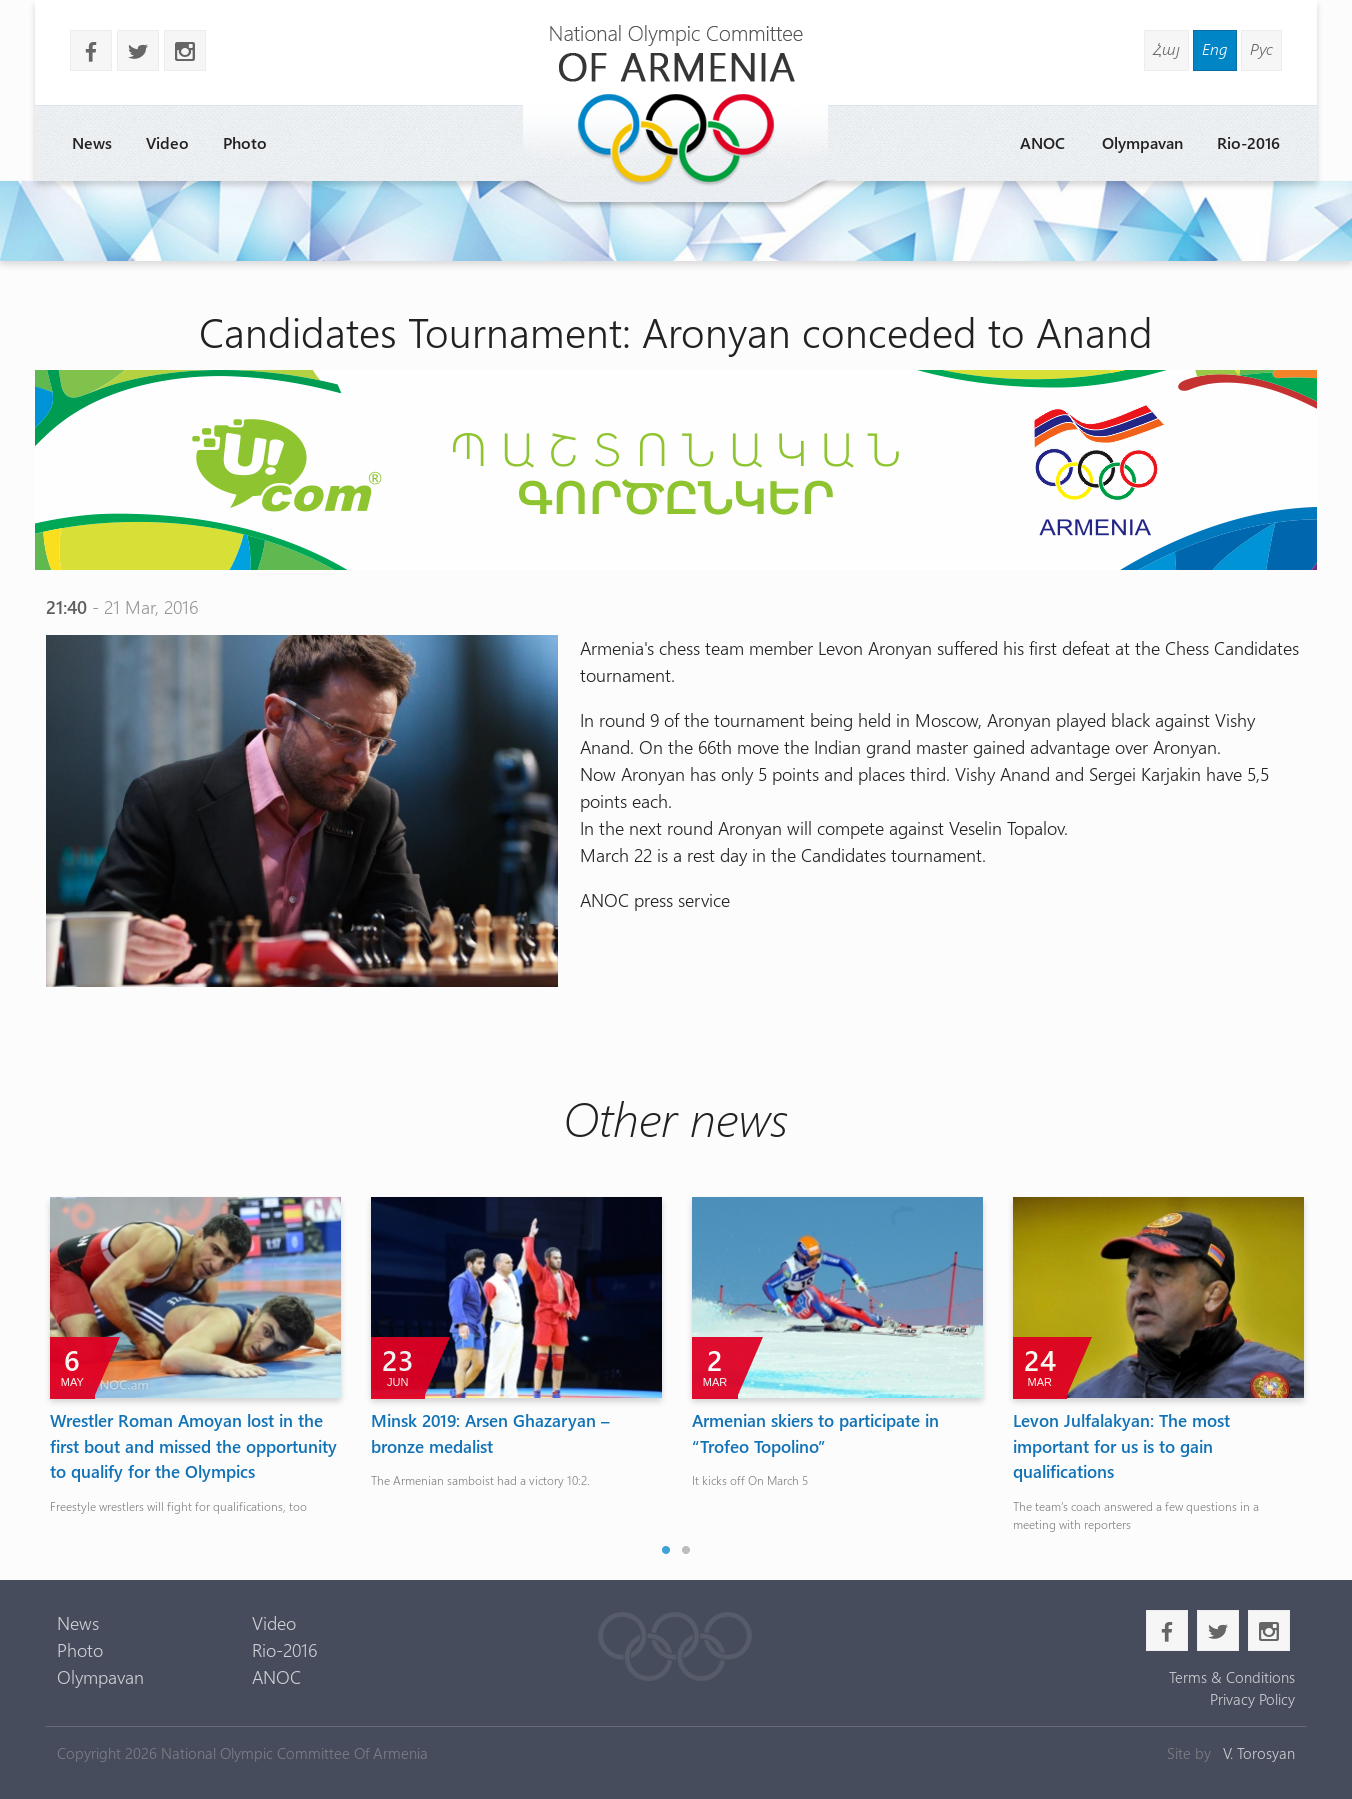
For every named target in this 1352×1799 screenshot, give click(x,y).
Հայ (1166, 48)
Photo (245, 142)
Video (167, 142)
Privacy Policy (1252, 1699)
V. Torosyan (1259, 1753)
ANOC (1042, 142)
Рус (1261, 48)
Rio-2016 (1248, 142)
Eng (1215, 48)
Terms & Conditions (1232, 1677)
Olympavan (1142, 142)
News (92, 142)
